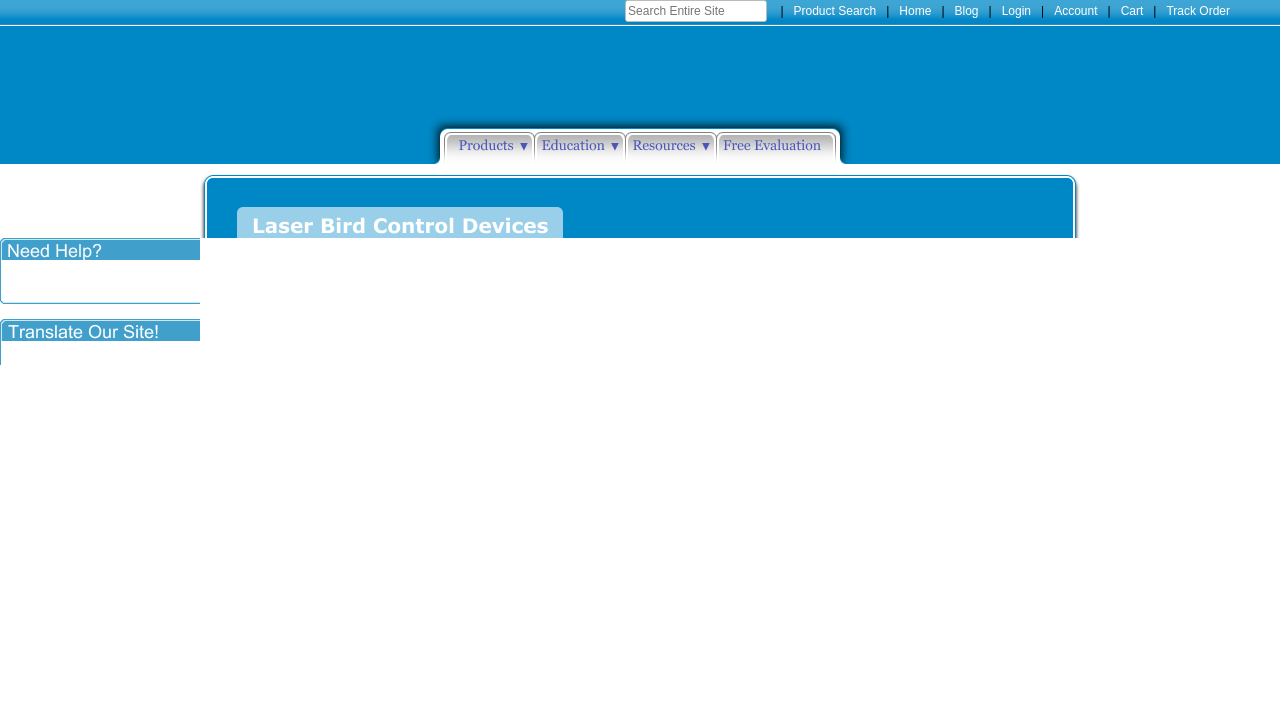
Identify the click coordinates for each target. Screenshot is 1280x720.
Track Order (1198, 11)
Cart (1132, 11)
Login (1016, 11)
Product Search (835, 11)
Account (1075, 11)
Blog (967, 11)
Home (915, 11)
